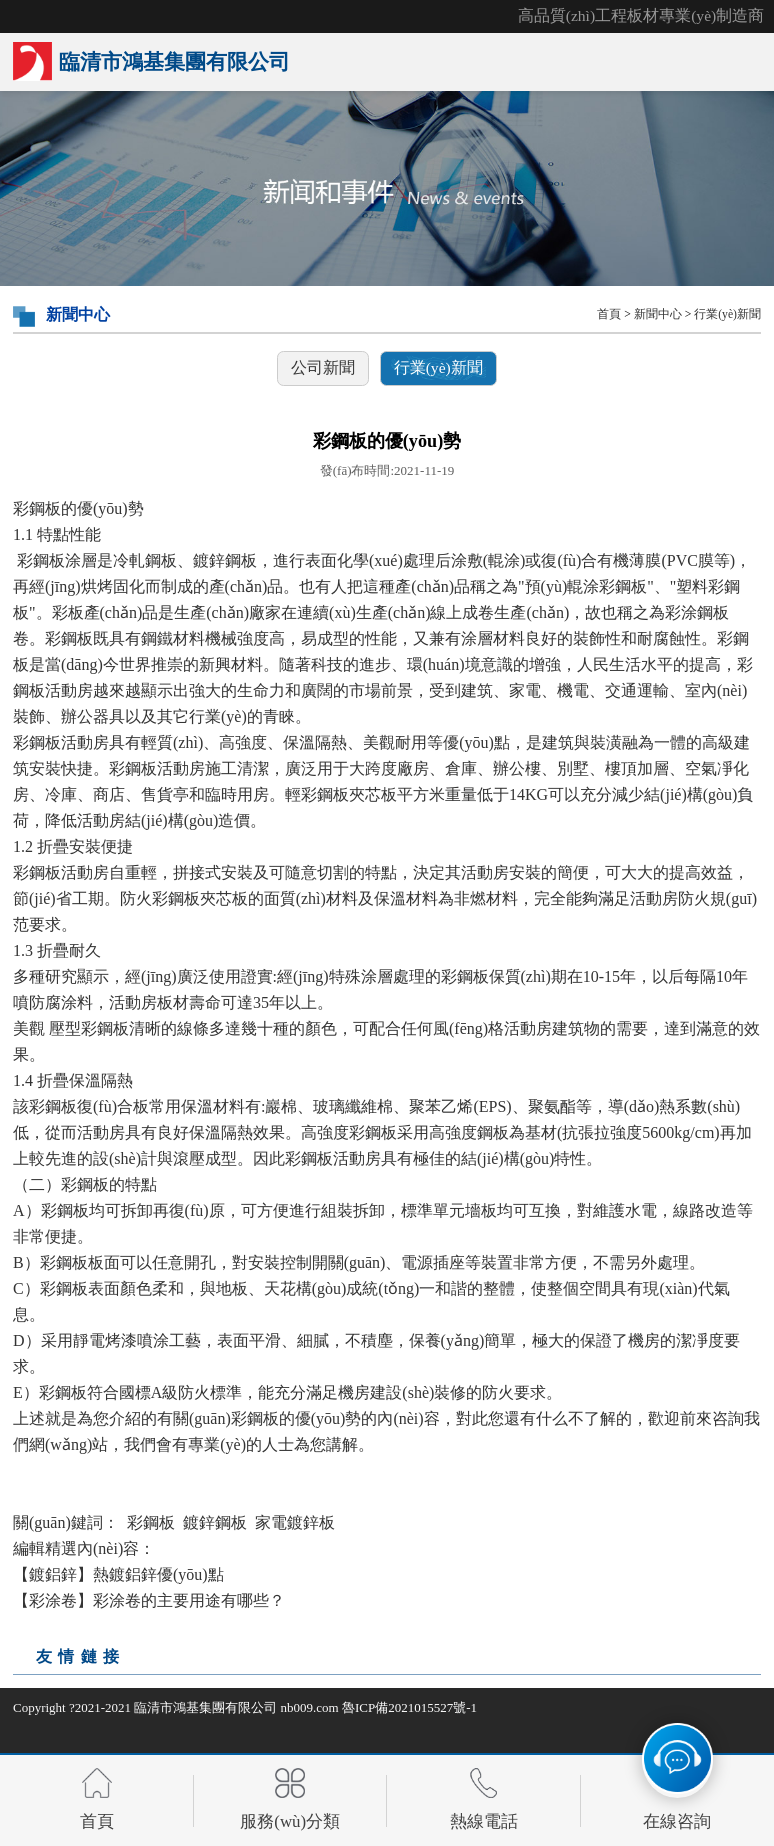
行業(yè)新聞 (727, 314)
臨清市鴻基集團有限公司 (205, 1707)
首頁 (609, 314)
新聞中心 (658, 314)
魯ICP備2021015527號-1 (409, 1707)
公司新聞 (323, 367)
